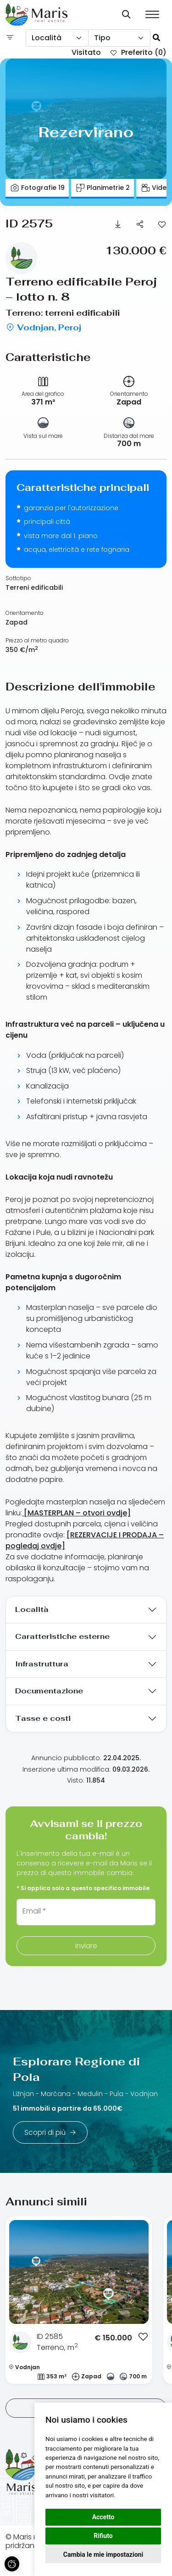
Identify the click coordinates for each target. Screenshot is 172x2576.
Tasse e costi (43, 1718)
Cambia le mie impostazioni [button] (103, 2554)
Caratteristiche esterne (62, 1636)
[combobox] (57, 38)
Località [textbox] (46, 37)
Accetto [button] (103, 2517)
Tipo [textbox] (102, 37)
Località (32, 1609)
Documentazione (49, 1691)
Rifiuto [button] (103, 2535)
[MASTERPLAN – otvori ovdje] (76, 1513)
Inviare (86, 1945)
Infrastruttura (41, 1664)
